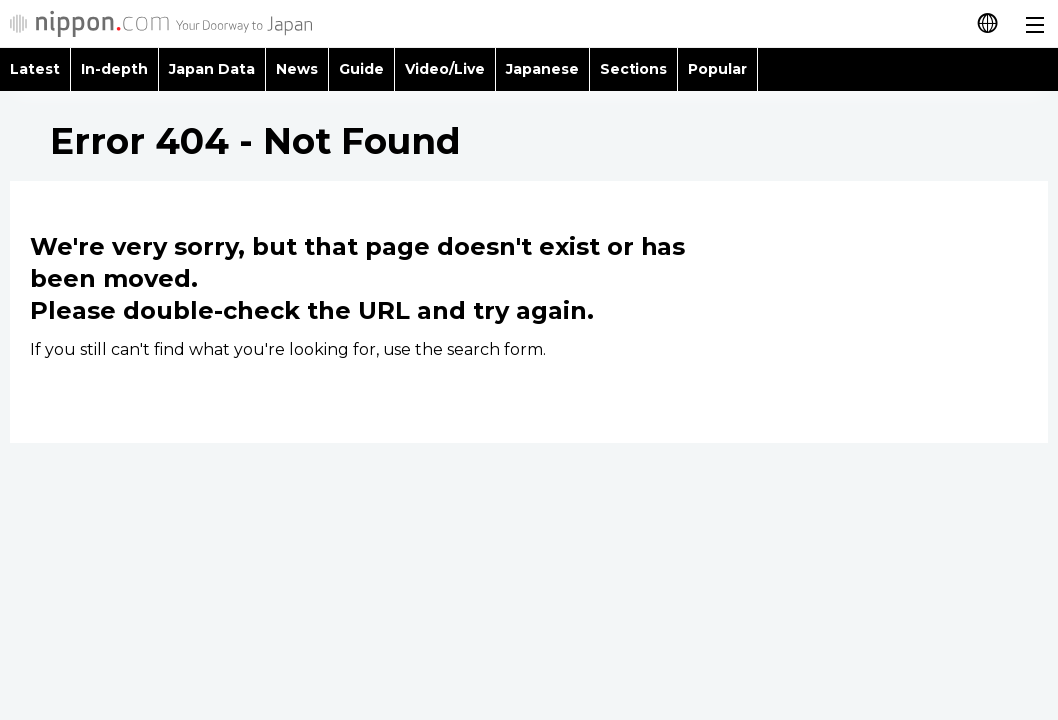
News (297, 69)
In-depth (114, 69)
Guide (361, 69)
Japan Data (212, 69)
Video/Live (445, 69)
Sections (634, 69)
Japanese (542, 69)
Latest (35, 69)
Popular (717, 69)
